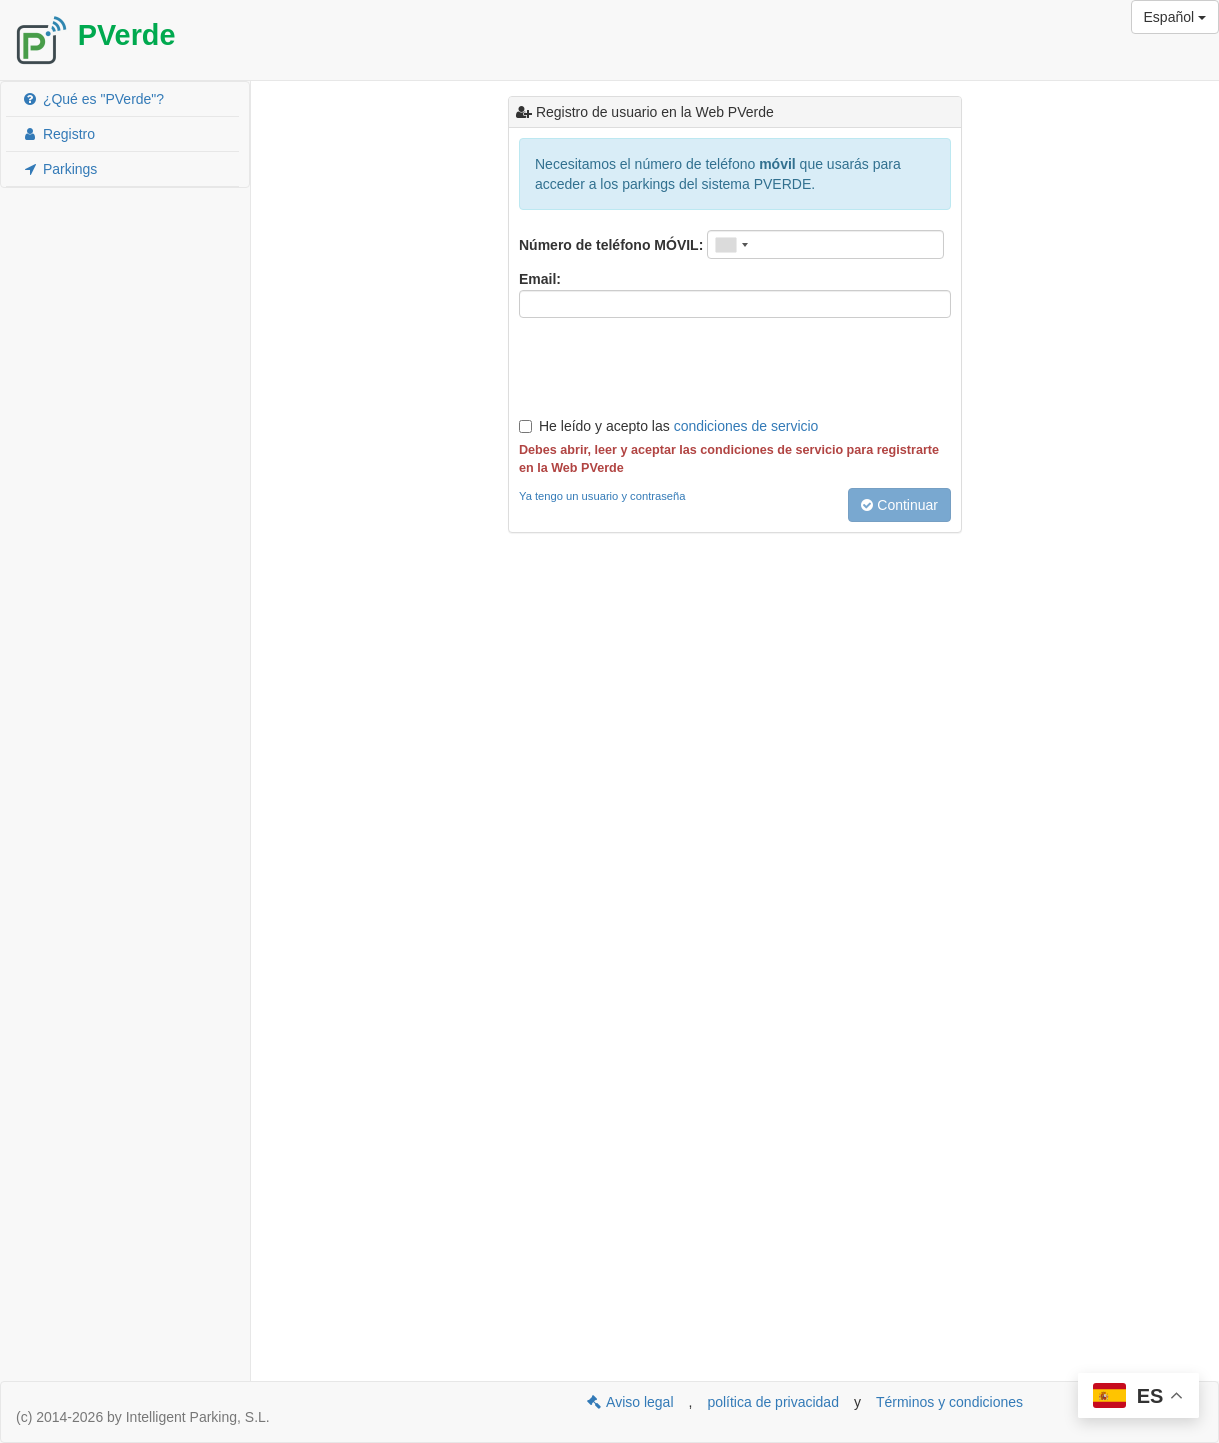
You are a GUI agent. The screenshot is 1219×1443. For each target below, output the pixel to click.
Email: (540, 279)
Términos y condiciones (949, 1402)
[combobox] (731, 244)
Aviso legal (629, 1402)
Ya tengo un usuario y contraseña (602, 496)
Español (1175, 17)
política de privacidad (773, 1402)
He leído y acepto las (668, 426)
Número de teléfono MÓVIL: (611, 245)
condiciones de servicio (746, 426)
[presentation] (671, 367)
